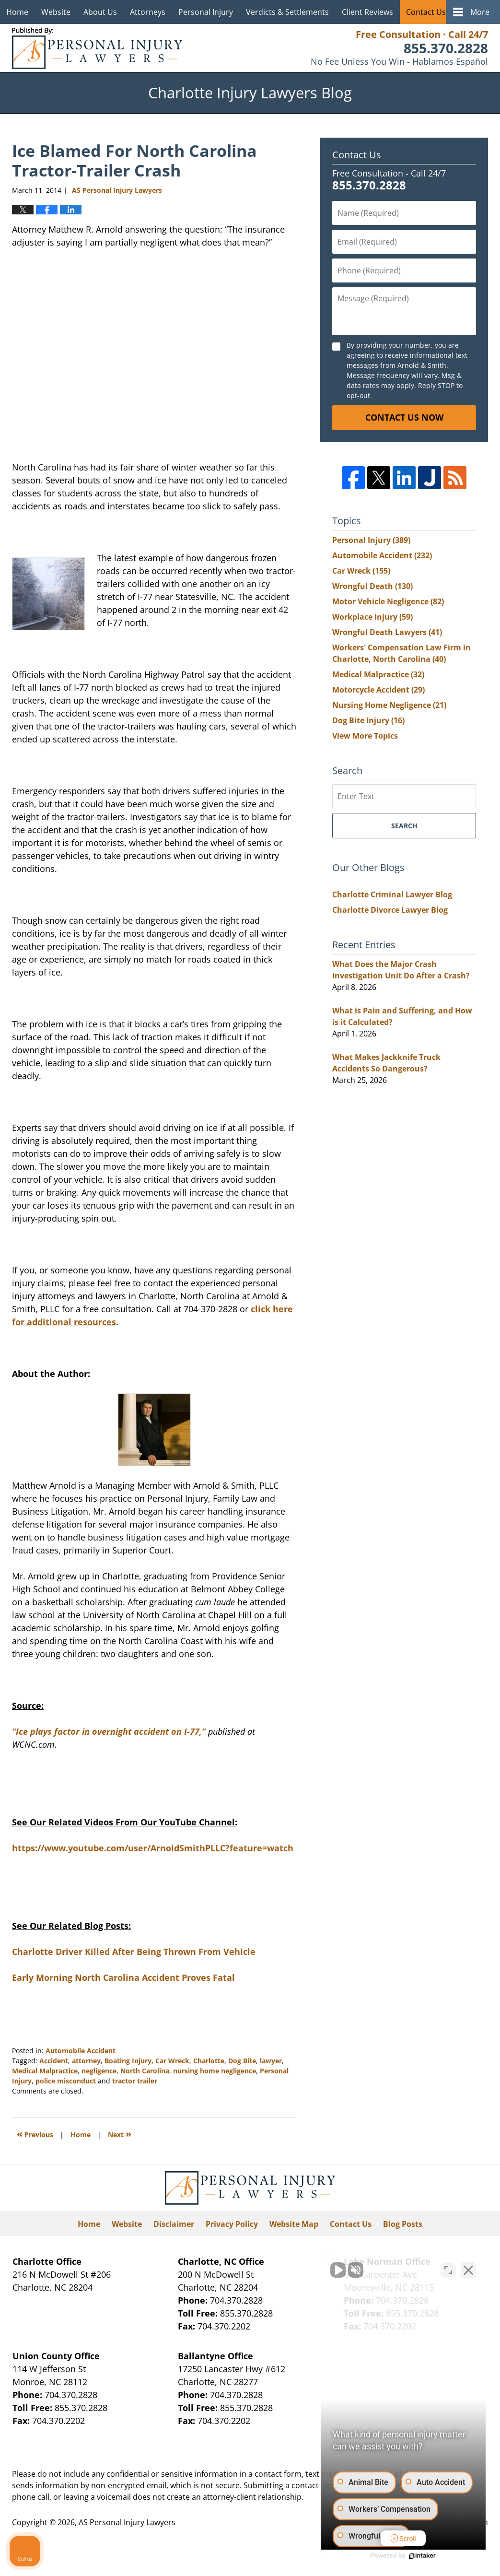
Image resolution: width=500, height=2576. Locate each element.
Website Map (293, 2224)
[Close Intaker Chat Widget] (468, 2269)
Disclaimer (173, 2224)
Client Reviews (367, 12)
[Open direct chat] (448, 2269)
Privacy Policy (232, 2224)
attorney (86, 2060)
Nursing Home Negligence (389, 705)
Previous (35, 2133)
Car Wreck (172, 2060)
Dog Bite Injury (368, 720)
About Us (100, 12)
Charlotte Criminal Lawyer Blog (392, 894)
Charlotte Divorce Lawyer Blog (390, 910)
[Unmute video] (330, 2269)
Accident (53, 2060)
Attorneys (147, 12)
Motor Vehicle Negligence (388, 601)
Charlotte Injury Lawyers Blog (97, 48)
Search (404, 825)
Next (119, 2133)
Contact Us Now (404, 417)
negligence (98, 2070)
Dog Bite (242, 2060)
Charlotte (208, 2060)
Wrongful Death (372, 586)
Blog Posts (402, 2224)
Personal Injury (205, 12)
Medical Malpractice (45, 2070)
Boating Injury (128, 2060)
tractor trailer (134, 2080)
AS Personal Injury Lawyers (127, 2522)
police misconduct (65, 2080)
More (479, 12)
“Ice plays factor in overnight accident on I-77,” (109, 1731)
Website (55, 12)
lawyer (271, 2060)
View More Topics (365, 735)
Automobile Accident (81, 2050)
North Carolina (144, 2070)
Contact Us (426, 12)
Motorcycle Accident (378, 689)
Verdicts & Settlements (287, 12)
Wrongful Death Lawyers (387, 632)
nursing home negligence (214, 2070)
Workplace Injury (372, 617)
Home (17, 12)
